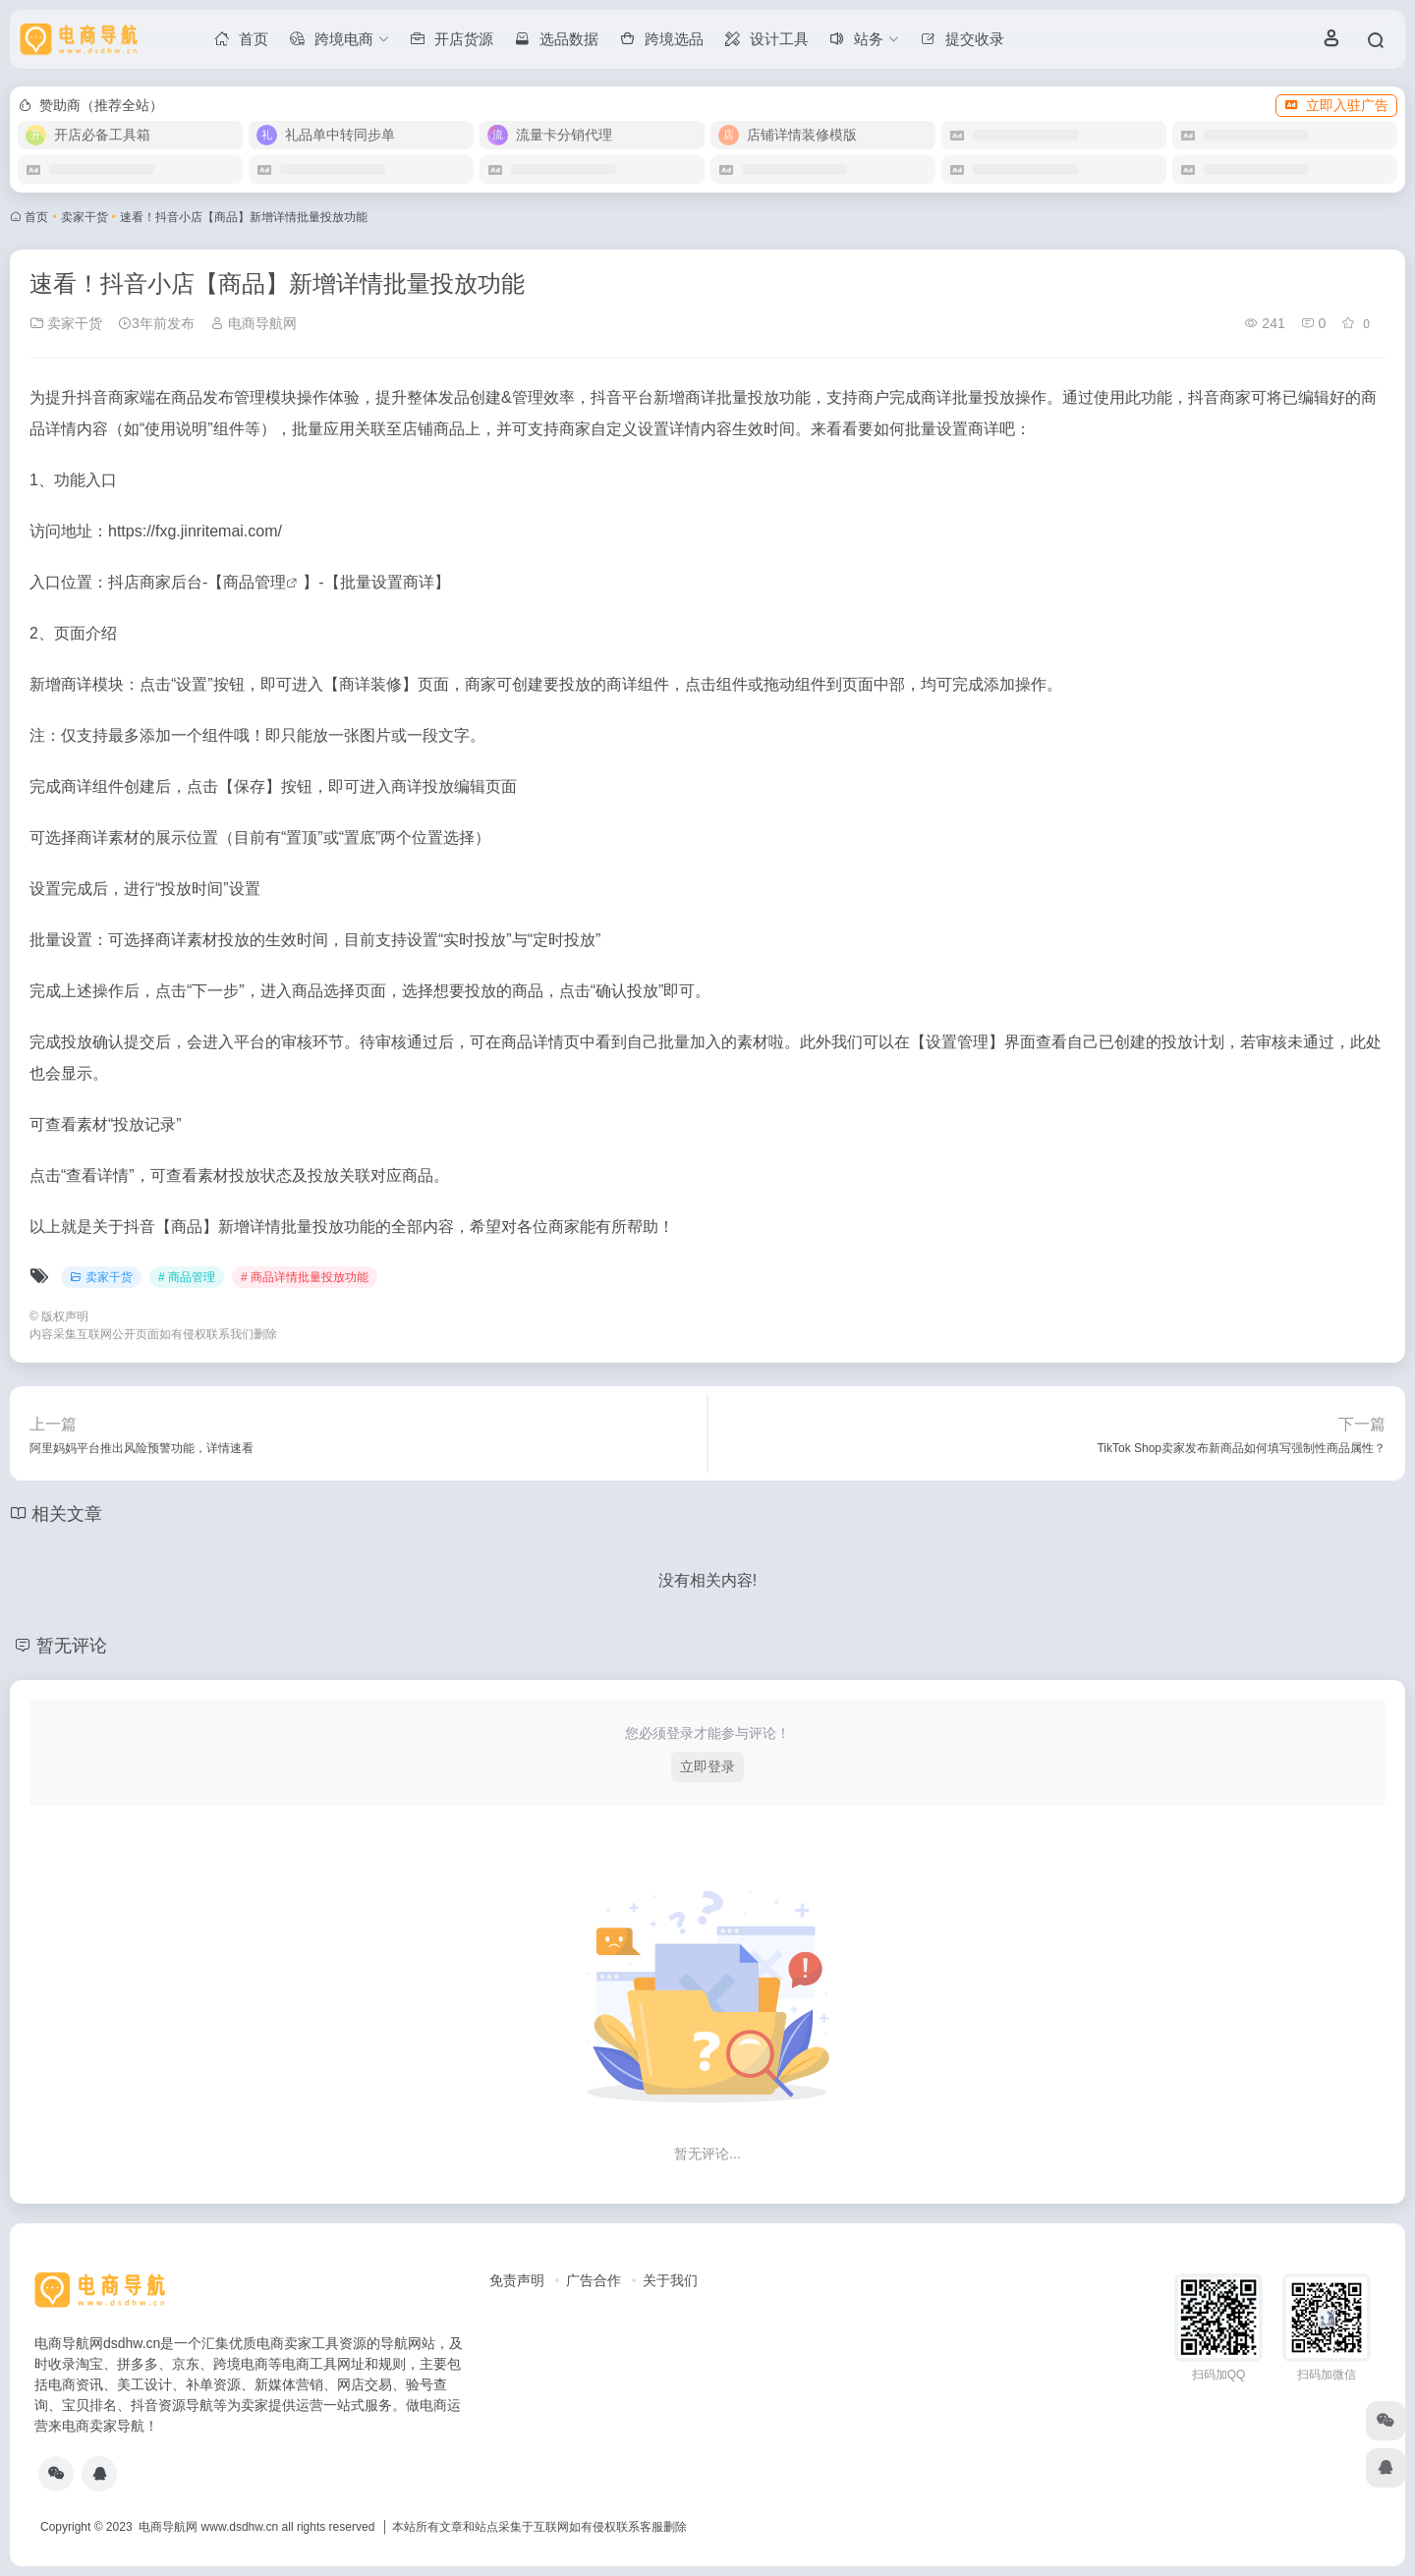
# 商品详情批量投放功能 (304, 1277)
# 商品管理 (186, 1277)
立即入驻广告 (1336, 105)
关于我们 (670, 2280)
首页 (36, 217)
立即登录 (707, 1766)
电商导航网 (253, 323)
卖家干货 (84, 217)
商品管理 (254, 582)
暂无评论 (71, 1645)
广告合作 (593, 2280)
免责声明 (516, 2280)
